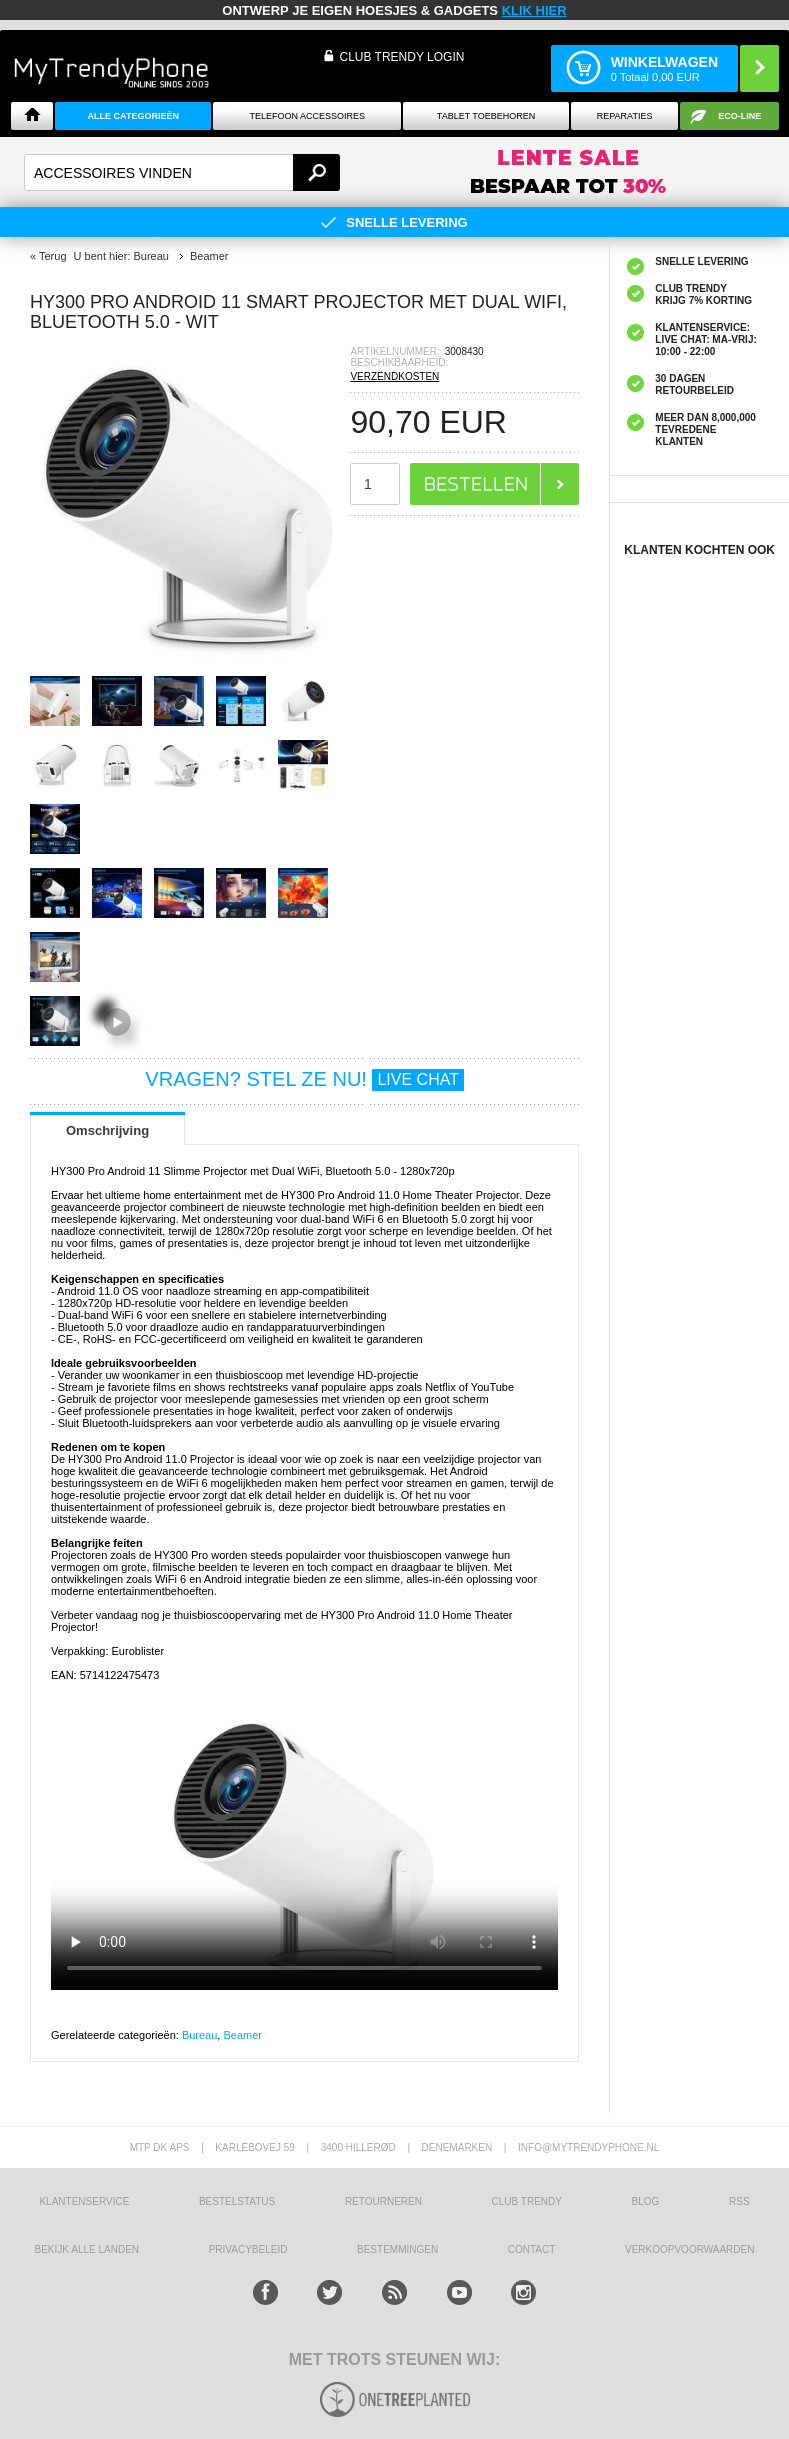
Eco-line (739, 116)
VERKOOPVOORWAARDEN (689, 2249)
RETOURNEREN (383, 2201)
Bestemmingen (397, 2249)
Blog (646, 2201)
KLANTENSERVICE (84, 2201)
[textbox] (182, 172)
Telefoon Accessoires (308, 116)
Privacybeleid (248, 2249)
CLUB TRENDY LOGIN (401, 57)
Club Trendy (527, 2201)
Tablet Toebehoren (486, 116)
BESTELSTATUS (237, 2201)
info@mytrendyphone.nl (588, 2147)
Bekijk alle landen (87, 2249)
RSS (739, 2201)
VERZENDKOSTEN (394, 376)
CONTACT (532, 2249)
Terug (53, 256)
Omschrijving (107, 1130)
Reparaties (625, 116)
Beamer (242, 2035)
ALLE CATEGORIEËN (133, 116)
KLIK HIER (534, 10)
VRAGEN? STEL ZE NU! (304, 1079)
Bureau (199, 2035)
